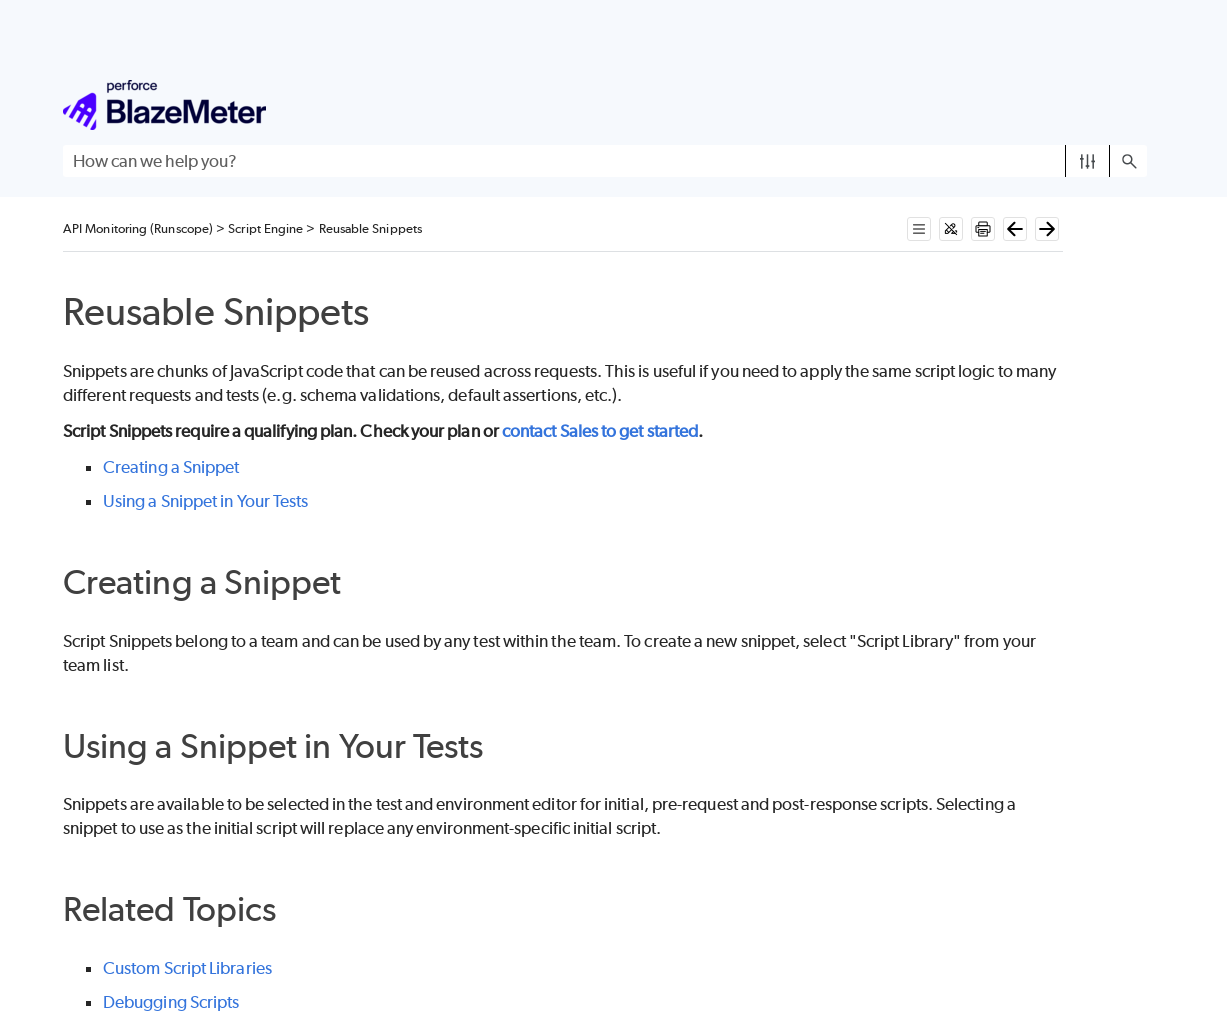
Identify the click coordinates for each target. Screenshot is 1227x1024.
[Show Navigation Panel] (1136, 105)
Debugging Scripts (171, 1002)
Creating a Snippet (171, 467)
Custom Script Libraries (187, 968)
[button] (1087, 161)
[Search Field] (605, 161)
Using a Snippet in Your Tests (205, 501)
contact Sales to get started (600, 431)
